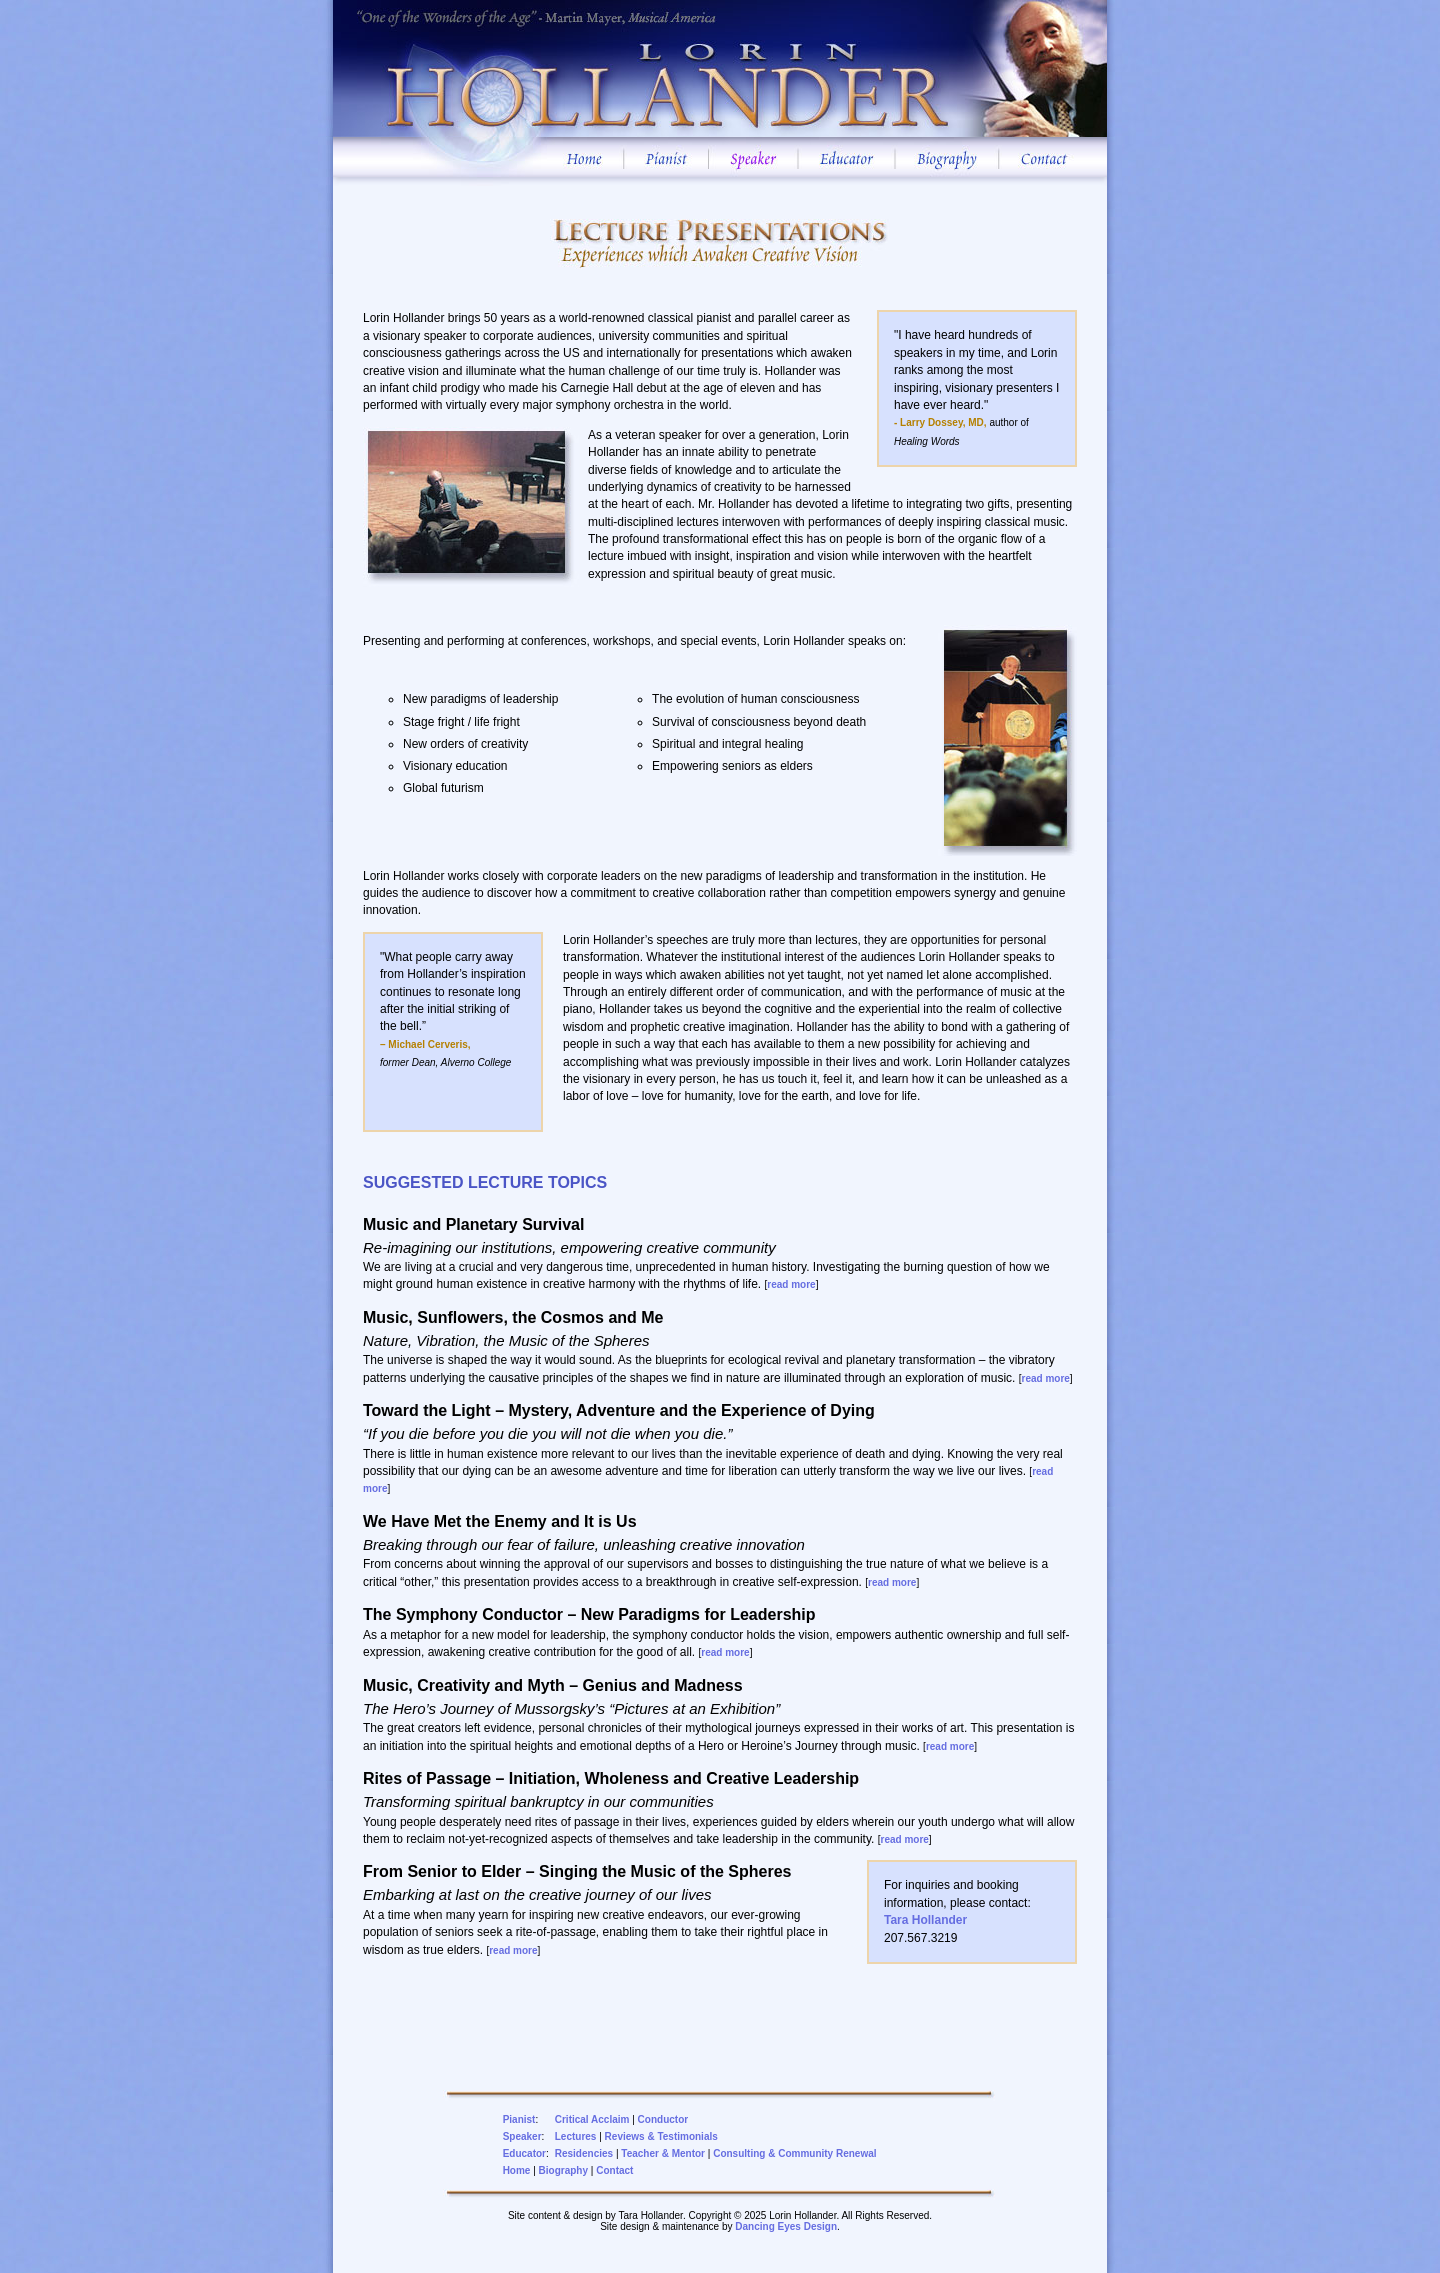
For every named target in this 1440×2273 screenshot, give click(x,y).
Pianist (519, 2119)
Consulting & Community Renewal (794, 2153)
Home (517, 2170)
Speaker (522, 2136)
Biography (563, 2170)
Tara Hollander (925, 1920)
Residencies (584, 2153)
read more (791, 1284)
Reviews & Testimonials (661, 2136)
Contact (614, 2170)
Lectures (576, 2136)
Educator (524, 2153)
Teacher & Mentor (663, 2153)
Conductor (663, 2119)
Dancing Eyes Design (786, 2226)
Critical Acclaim (592, 2119)
